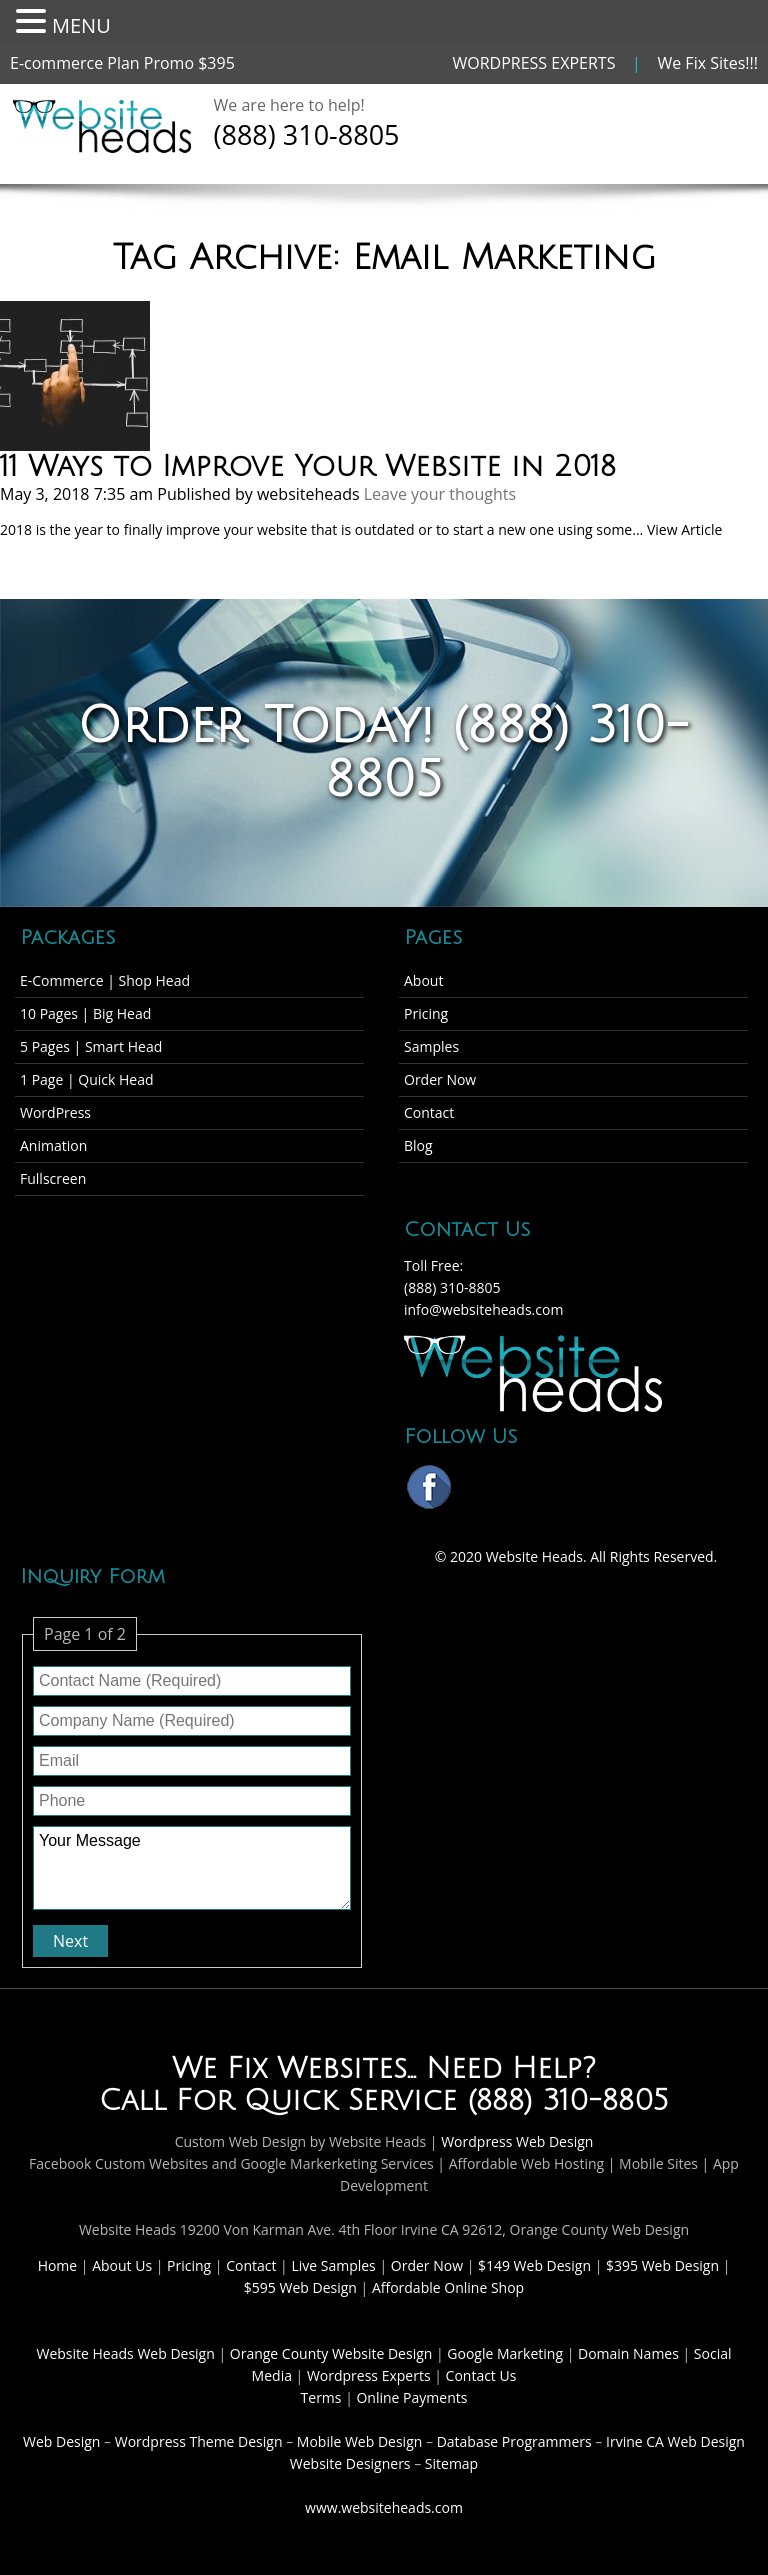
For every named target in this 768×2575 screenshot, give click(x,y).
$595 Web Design (300, 2287)
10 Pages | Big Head (85, 1013)
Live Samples (335, 2265)
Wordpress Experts (369, 2375)
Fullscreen (53, 1178)
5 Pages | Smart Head (91, 1046)
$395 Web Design (662, 2265)
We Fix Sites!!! (707, 63)
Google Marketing (506, 2353)
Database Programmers (514, 2441)
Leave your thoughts (440, 494)
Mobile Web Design (360, 2441)
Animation (53, 1145)
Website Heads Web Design (128, 2353)
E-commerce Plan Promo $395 (122, 63)
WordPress (55, 1112)
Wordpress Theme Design (199, 2441)
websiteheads (308, 494)
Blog (418, 1145)
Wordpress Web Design (517, 2141)
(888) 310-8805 (307, 134)
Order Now (440, 1079)
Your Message (192, 1868)
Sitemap (451, 2463)
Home (59, 2265)
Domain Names (630, 2353)
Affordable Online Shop (448, 2287)
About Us (124, 2265)
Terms (321, 2397)
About (423, 980)
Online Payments (411, 2397)
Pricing (426, 1013)
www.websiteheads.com (384, 2507)
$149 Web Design (534, 2265)
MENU (81, 25)
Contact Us (481, 2375)
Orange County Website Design (333, 2353)
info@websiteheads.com (483, 1309)
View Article (684, 529)
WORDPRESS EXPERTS (534, 63)
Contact (429, 1112)
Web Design (61, 2441)
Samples (431, 1046)
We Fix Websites (289, 2069)
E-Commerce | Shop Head (105, 980)
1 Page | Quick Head (87, 1079)
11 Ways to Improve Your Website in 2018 (308, 467)
